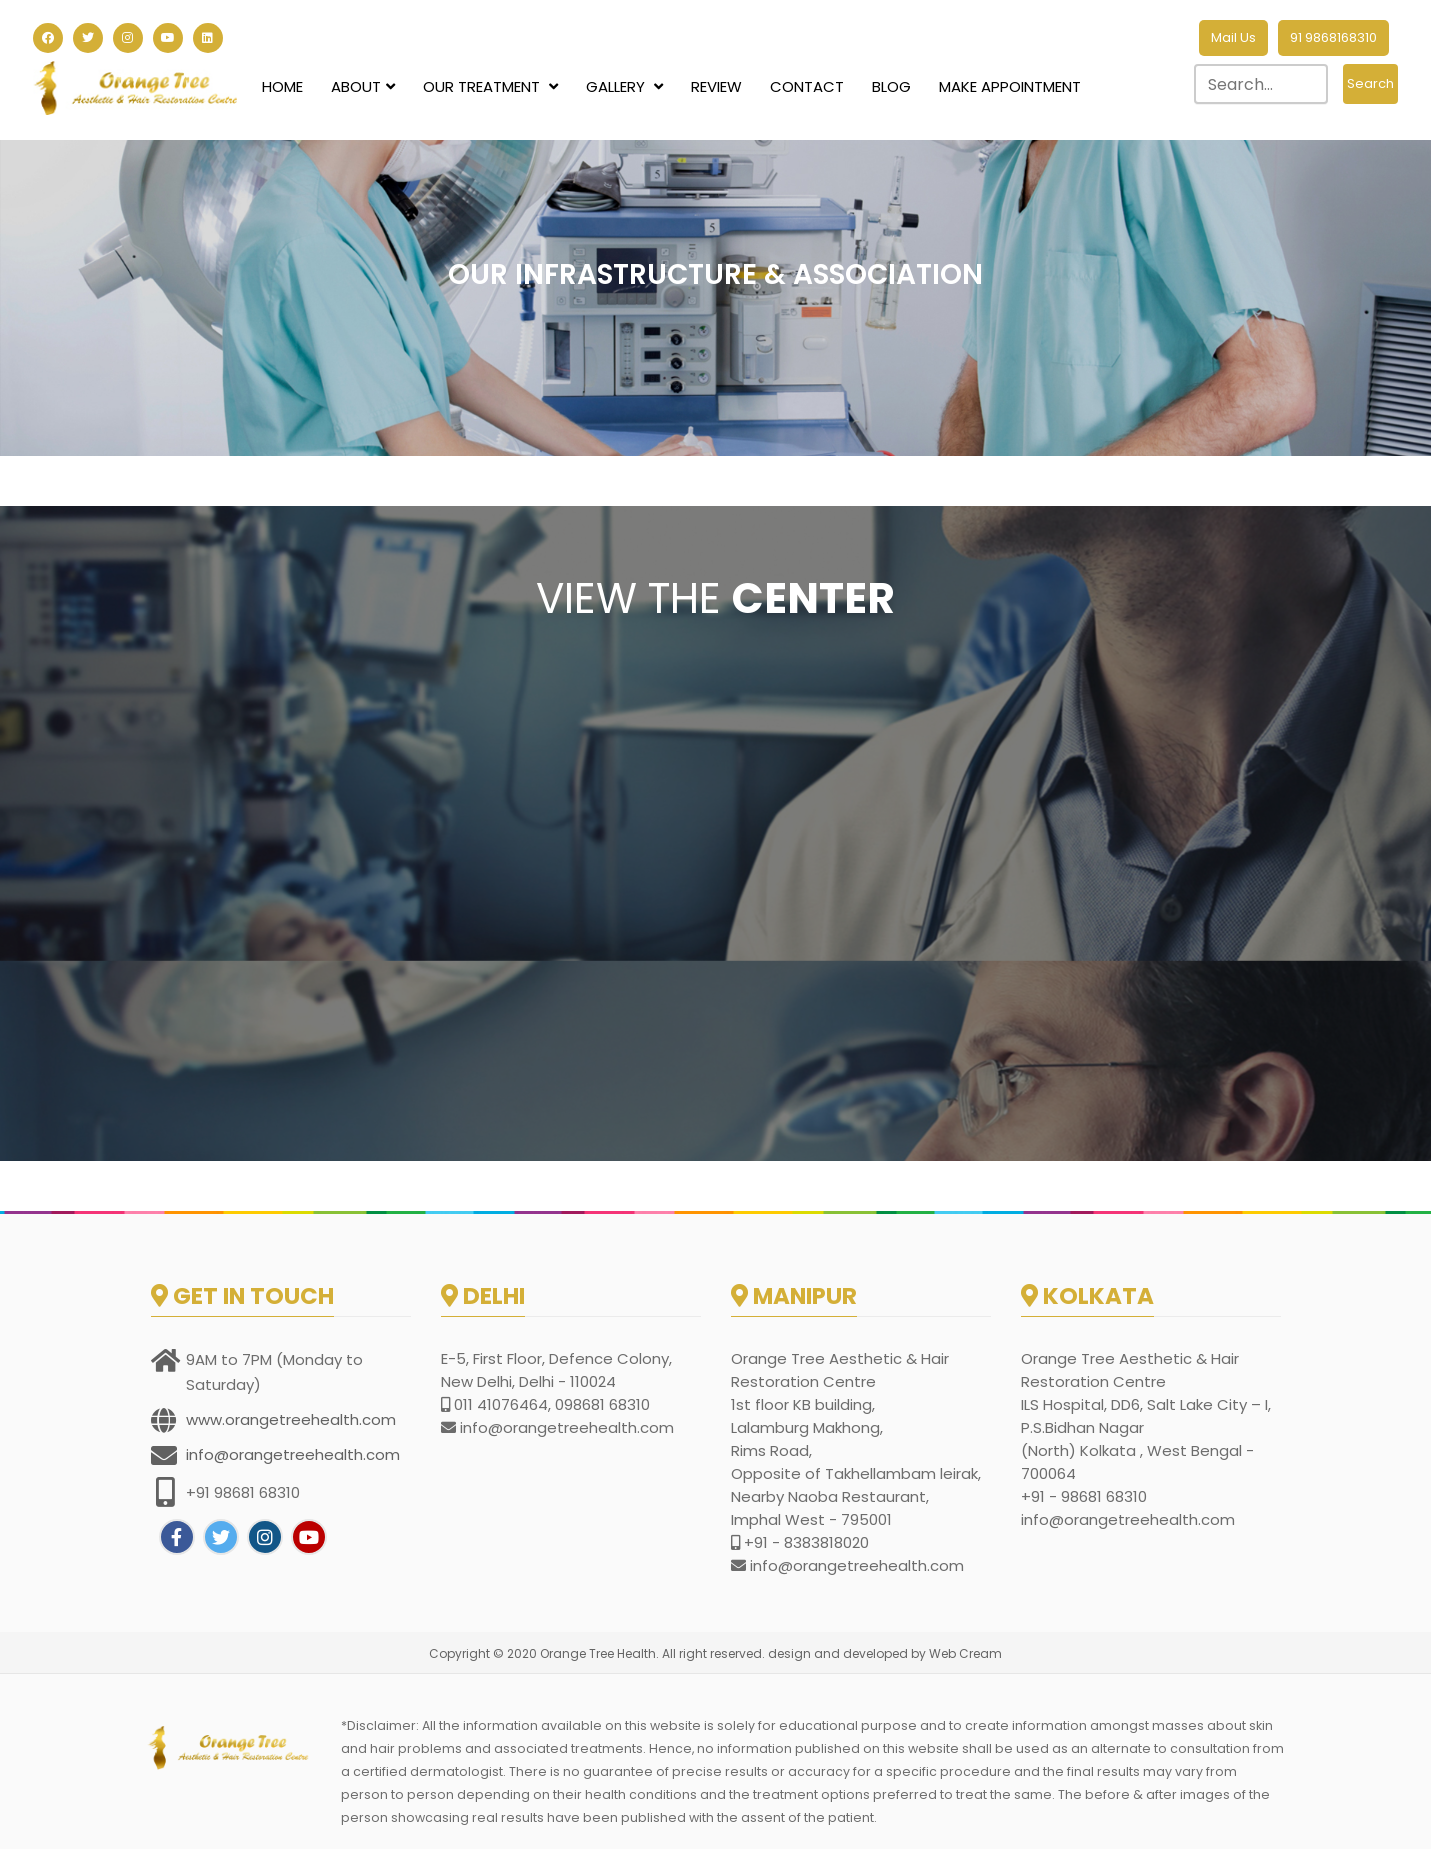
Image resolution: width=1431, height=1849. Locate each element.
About (363, 86)
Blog (891, 86)
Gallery (624, 86)
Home (282, 86)
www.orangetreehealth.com (291, 1419)
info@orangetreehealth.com (293, 1454)
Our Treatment (490, 86)
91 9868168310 (1333, 37)
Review (716, 86)
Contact (807, 86)
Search (1370, 83)
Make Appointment (1010, 86)
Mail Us (1233, 37)
